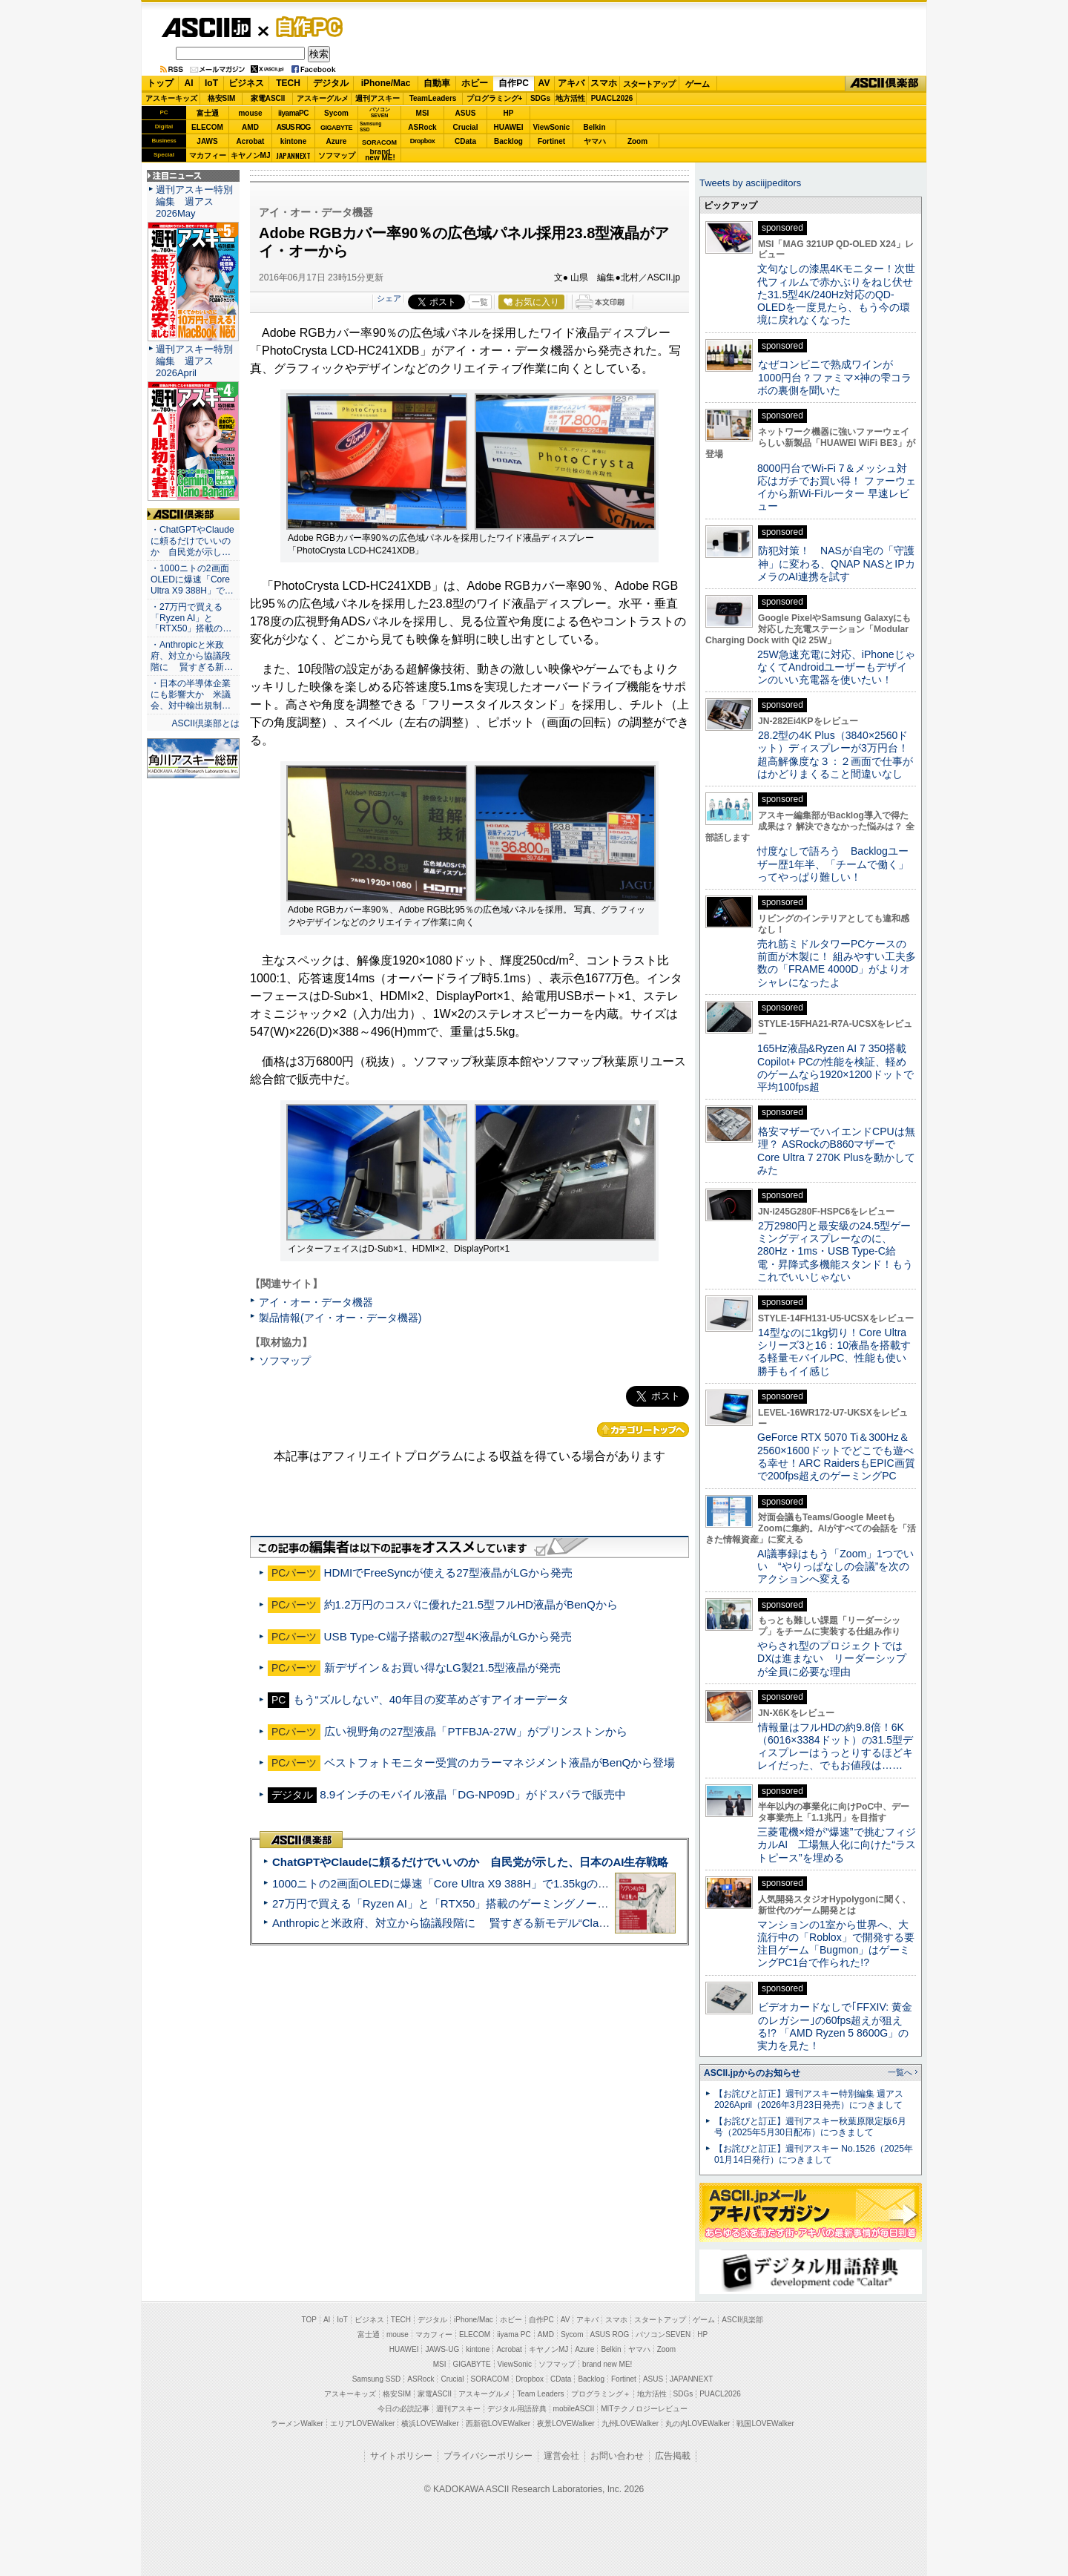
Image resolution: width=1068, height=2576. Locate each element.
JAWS (207, 141)
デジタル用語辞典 (517, 2409)
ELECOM (207, 127)
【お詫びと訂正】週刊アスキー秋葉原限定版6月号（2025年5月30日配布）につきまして (810, 2127)
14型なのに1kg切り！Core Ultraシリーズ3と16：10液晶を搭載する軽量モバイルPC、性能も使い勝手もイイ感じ (834, 1352)
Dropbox (422, 141)
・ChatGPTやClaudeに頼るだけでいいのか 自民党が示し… (192, 541)
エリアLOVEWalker (362, 2423)
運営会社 (561, 2456)
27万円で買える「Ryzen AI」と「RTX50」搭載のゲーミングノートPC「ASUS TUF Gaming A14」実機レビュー (552, 1903)
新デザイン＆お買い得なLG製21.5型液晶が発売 (442, 1667)
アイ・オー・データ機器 (316, 1302)
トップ (160, 83)
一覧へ (900, 2072)
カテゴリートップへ (643, 1429)
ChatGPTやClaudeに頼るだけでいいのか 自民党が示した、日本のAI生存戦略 (470, 1862)
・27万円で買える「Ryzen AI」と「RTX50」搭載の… (191, 618)
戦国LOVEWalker (765, 2423)
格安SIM (222, 98)
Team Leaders (540, 2394)
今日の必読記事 (403, 2409)
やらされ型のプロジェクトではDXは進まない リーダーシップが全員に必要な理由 (832, 1659)
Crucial (465, 127)
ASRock (422, 127)
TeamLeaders (433, 98)
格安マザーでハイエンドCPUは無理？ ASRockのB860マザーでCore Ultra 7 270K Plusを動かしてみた (836, 1151)
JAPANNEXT (293, 155)
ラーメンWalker (297, 2423)
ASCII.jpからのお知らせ (752, 2073)
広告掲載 (672, 2456)
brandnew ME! (380, 155)
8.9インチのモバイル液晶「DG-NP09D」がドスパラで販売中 (473, 1794)
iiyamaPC (293, 113)
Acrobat (251, 141)
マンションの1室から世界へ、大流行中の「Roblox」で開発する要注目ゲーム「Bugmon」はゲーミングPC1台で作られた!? (835, 1944)
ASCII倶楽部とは (205, 723)
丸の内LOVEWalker (697, 2423)
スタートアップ (649, 83)
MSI (422, 113)
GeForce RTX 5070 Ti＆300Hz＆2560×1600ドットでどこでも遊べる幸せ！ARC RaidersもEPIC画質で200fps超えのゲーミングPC (836, 1456)
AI (189, 83)
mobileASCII (574, 2409)
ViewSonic (551, 127)
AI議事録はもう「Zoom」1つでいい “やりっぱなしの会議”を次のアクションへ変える (835, 1567)
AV (544, 83)
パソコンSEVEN (379, 112)
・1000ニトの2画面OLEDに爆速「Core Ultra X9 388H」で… (192, 579)
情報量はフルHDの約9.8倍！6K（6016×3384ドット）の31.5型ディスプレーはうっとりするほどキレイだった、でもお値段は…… (835, 1746)
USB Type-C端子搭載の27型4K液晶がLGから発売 (448, 1636)
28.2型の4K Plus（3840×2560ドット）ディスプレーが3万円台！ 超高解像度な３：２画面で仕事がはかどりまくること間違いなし (835, 754)
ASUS (465, 113)
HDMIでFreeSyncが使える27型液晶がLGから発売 (448, 1572)
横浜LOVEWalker (429, 2423)
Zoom (637, 141)
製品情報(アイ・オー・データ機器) (340, 1318)
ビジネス (246, 83)
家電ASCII (268, 98)
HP (509, 113)
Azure (336, 141)
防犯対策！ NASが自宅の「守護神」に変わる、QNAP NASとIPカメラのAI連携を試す (836, 563)
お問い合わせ (617, 2456)
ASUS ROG (293, 127)
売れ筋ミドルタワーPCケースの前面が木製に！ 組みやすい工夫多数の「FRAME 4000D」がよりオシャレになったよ (836, 963)
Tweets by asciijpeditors (750, 182)
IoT (211, 83)
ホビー (474, 83)
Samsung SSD (376, 2379)
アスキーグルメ (323, 98)
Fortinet (551, 141)
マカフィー (207, 155)
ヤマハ (595, 141)
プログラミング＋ (600, 2394)
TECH (288, 83)
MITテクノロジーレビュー (644, 2409)
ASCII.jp (206, 27)
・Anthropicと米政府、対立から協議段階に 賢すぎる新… (192, 656)
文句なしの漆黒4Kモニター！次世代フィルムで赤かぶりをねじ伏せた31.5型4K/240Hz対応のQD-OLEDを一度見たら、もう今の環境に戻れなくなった (836, 294)
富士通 (208, 113)
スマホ (603, 83)
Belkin (594, 127)
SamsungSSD (370, 126)
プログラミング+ (495, 98)
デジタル (331, 83)
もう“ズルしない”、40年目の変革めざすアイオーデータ (431, 1699)
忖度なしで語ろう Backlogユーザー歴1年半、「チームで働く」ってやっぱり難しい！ (833, 864)
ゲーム (697, 83)
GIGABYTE (336, 127)
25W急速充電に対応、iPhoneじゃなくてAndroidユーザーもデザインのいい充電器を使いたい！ (836, 667)
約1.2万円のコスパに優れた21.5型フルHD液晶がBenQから (471, 1604)
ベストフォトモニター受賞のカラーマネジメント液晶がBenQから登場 (500, 1762)
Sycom (336, 113)
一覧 (480, 302)
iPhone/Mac (386, 83)
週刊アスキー (377, 98)
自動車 (436, 83)
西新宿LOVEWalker (498, 2423)
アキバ (571, 83)
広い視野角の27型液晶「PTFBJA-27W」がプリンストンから (476, 1731)
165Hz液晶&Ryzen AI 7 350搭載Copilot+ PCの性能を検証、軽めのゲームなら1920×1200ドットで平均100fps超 (835, 1067)
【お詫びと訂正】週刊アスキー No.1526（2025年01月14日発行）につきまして (813, 2154)
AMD (250, 127)
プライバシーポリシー (488, 2456)
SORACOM (490, 2379)
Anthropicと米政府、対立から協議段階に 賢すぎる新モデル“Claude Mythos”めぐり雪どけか (505, 1922)
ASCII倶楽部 (886, 83)
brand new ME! (607, 2364)
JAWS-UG (442, 2349)
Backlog (508, 141)
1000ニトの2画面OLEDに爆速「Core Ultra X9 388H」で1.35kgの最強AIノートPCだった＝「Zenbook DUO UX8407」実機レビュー (600, 1883)
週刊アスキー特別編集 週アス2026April (194, 361)
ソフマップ (336, 155)
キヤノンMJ (251, 155)
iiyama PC (514, 2334)
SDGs (540, 98)
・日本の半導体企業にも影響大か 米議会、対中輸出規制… (191, 694)
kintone (293, 141)
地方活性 (570, 98)
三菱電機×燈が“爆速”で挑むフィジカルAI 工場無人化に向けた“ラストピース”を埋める (836, 1845)
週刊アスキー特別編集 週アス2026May (194, 201)
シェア (389, 298)
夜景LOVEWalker (565, 2423)
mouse (250, 113)
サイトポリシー (401, 2456)
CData (465, 141)
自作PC (305, 27)
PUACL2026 (612, 98)
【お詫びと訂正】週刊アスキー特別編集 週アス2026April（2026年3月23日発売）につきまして (808, 2099)
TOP (309, 2320)
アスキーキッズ (171, 98)
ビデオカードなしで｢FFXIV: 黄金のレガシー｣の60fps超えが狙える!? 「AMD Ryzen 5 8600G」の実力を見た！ (834, 2026)
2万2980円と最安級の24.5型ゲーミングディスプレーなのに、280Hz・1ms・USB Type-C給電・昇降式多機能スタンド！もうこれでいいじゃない (835, 1251)
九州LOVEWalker (630, 2423)
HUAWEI (509, 127)
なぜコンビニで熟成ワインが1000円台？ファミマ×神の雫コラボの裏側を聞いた (834, 377)
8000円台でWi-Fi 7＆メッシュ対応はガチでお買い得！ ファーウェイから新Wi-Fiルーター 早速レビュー (836, 487)
